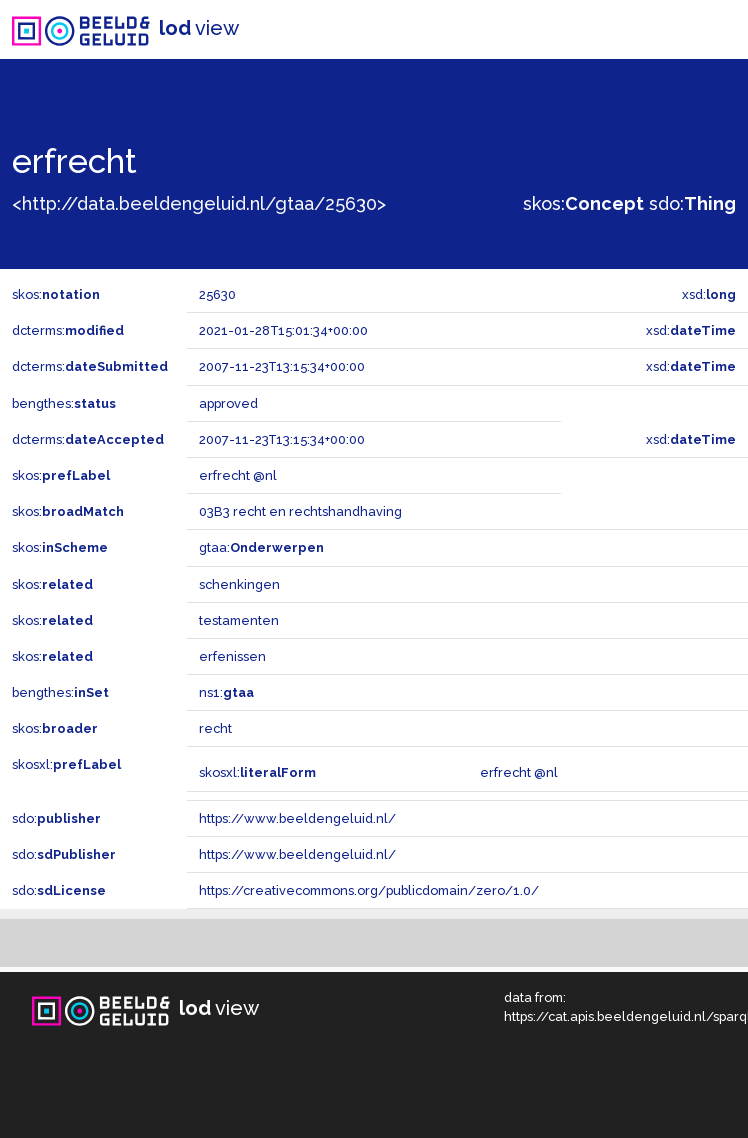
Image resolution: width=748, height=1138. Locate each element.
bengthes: (64, 403)
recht (215, 728)
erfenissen (232, 656)
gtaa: (261, 547)
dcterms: (68, 330)
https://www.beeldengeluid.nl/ (297, 818)
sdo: (692, 203)
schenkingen (239, 584)
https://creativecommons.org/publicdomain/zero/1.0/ (369, 890)
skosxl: (66, 764)
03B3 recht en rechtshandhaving (300, 511)
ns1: (226, 692)
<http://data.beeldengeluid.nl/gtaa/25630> (199, 203)
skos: (583, 203)
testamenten (239, 620)
